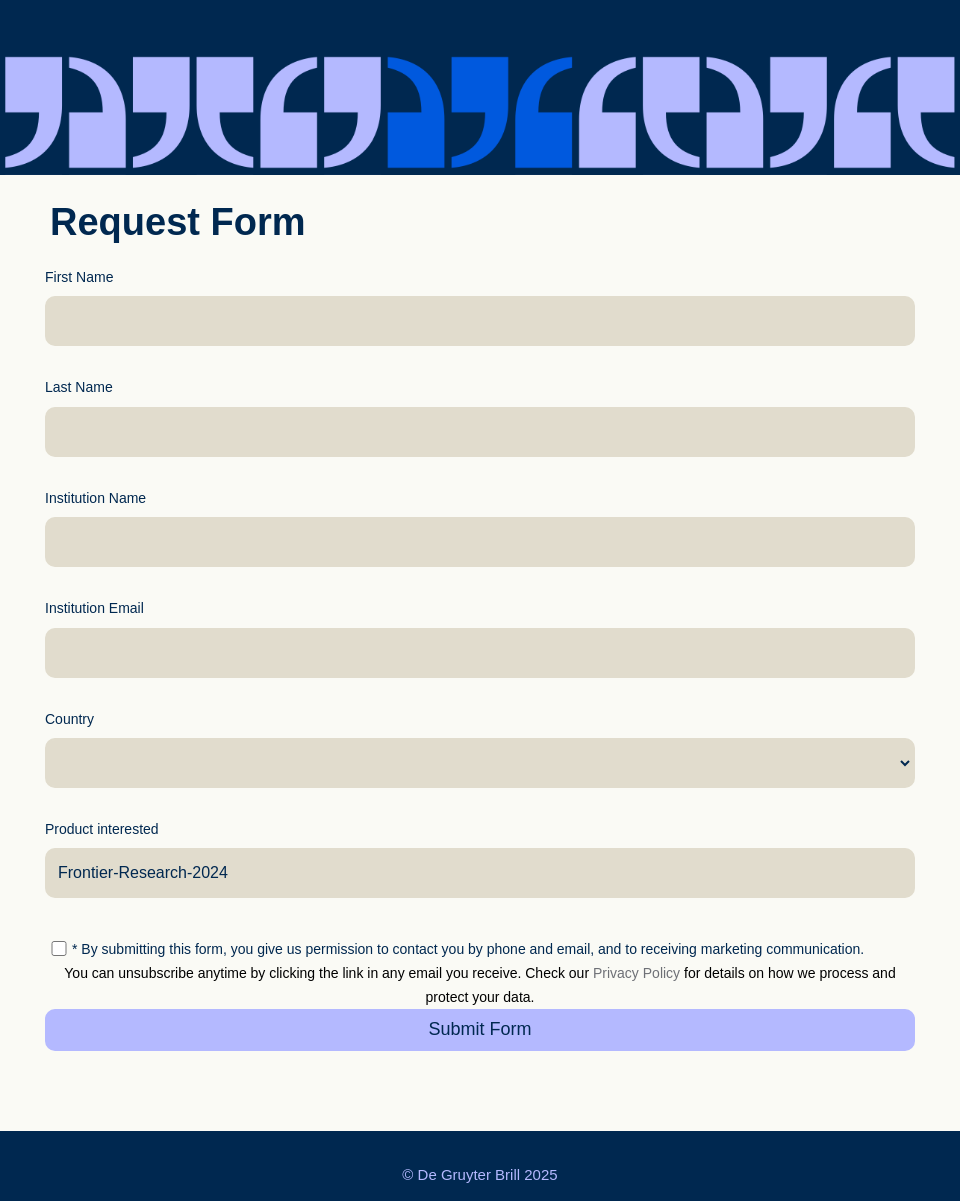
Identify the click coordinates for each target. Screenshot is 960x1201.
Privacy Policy (636, 973)
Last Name (79, 387)
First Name (79, 277)
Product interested (102, 829)
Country (69, 719)
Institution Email (94, 608)
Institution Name (95, 498)
